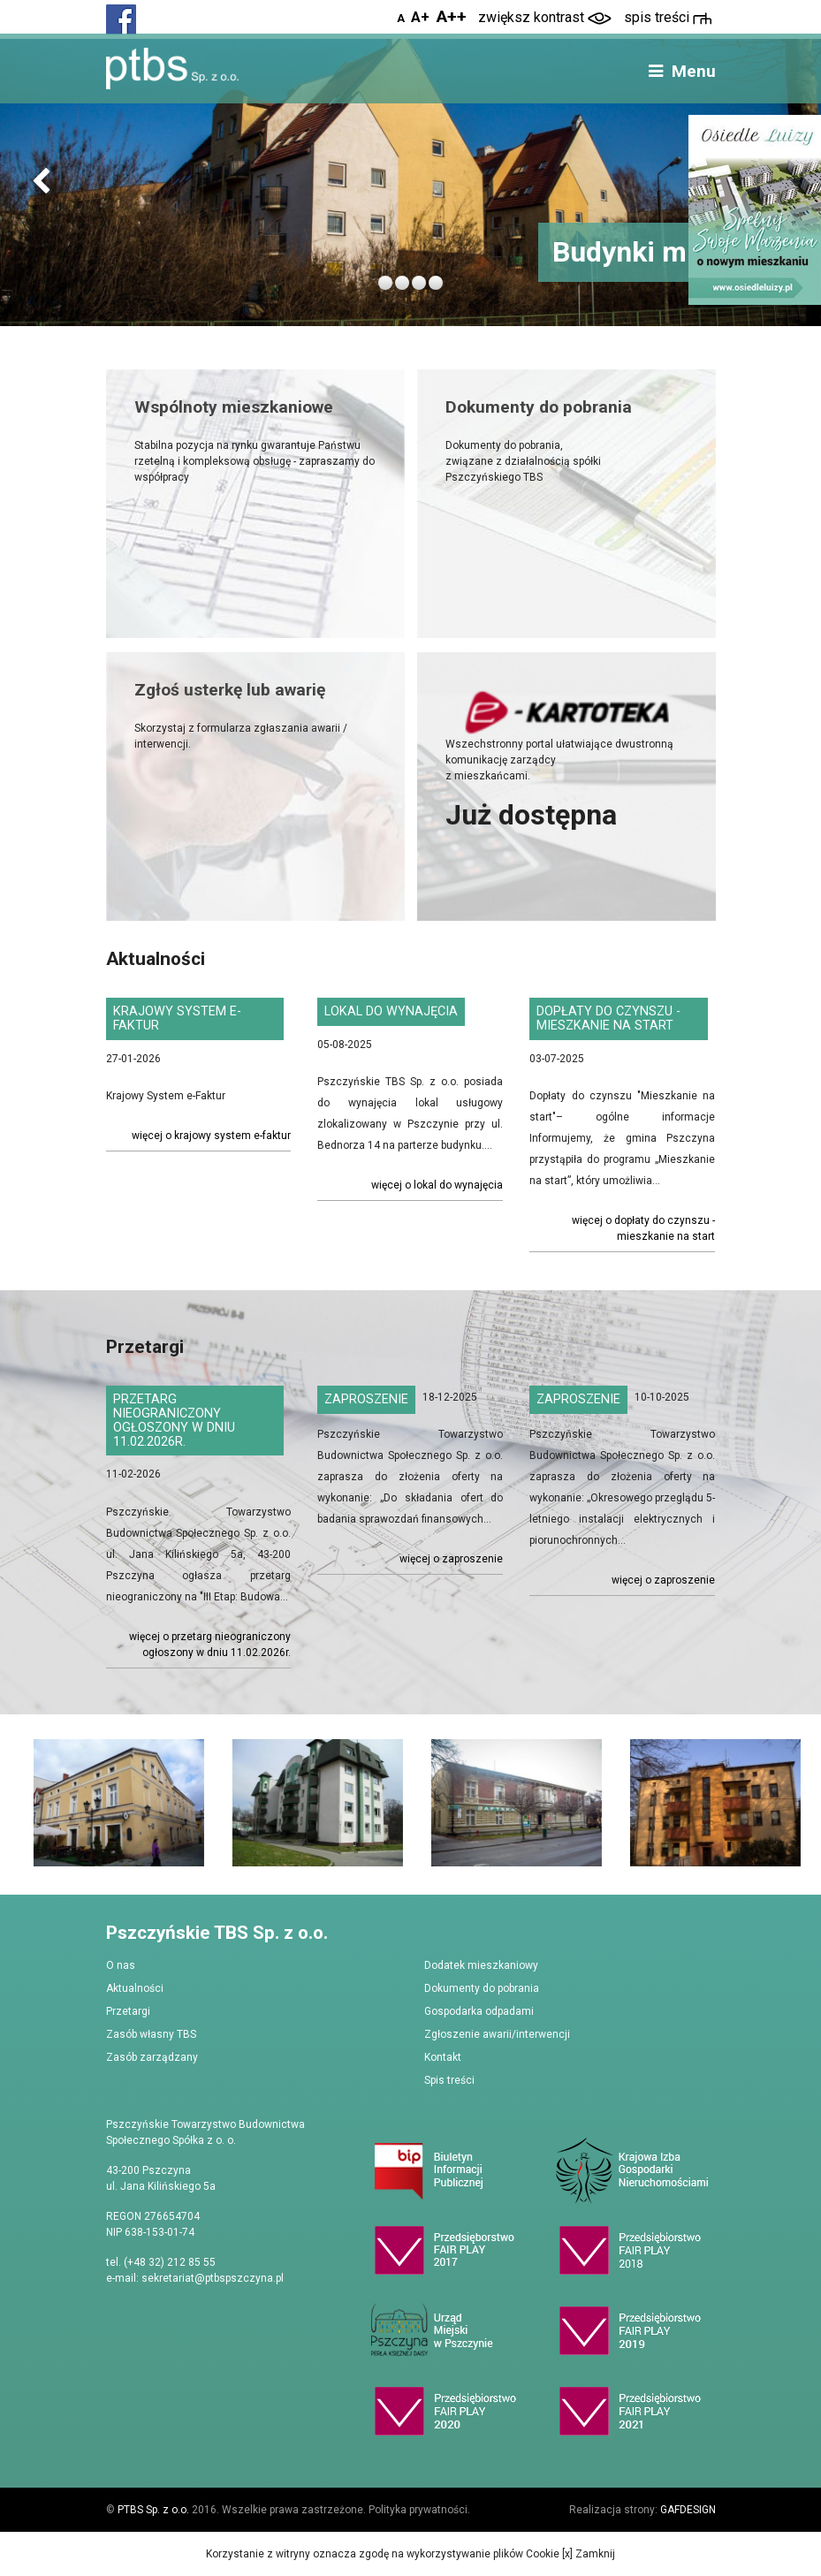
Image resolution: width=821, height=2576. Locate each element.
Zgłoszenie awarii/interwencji (497, 2034)
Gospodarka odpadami (479, 2011)
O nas (120, 1965)
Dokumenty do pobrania (481, 1988)
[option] (112, 1803)
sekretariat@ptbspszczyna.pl (212, 2278)
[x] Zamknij (587, 2554)
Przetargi (128, 2011)
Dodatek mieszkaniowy (481, 1965)
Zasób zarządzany (152, 2057)
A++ (452, 16)
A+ (420, 17)
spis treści (667, 17)
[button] (41, 182)
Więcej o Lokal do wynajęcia (437, 1185)
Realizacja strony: (642, 2510)
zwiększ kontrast (545, 17)
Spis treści (449, 2080)
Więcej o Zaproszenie (451, 1559)
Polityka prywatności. (419, 2510)
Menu (680, 71)
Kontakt (442, 2057)
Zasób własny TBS (151, 2034)
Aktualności (134, 1988)
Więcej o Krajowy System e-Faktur (211, 1135)
